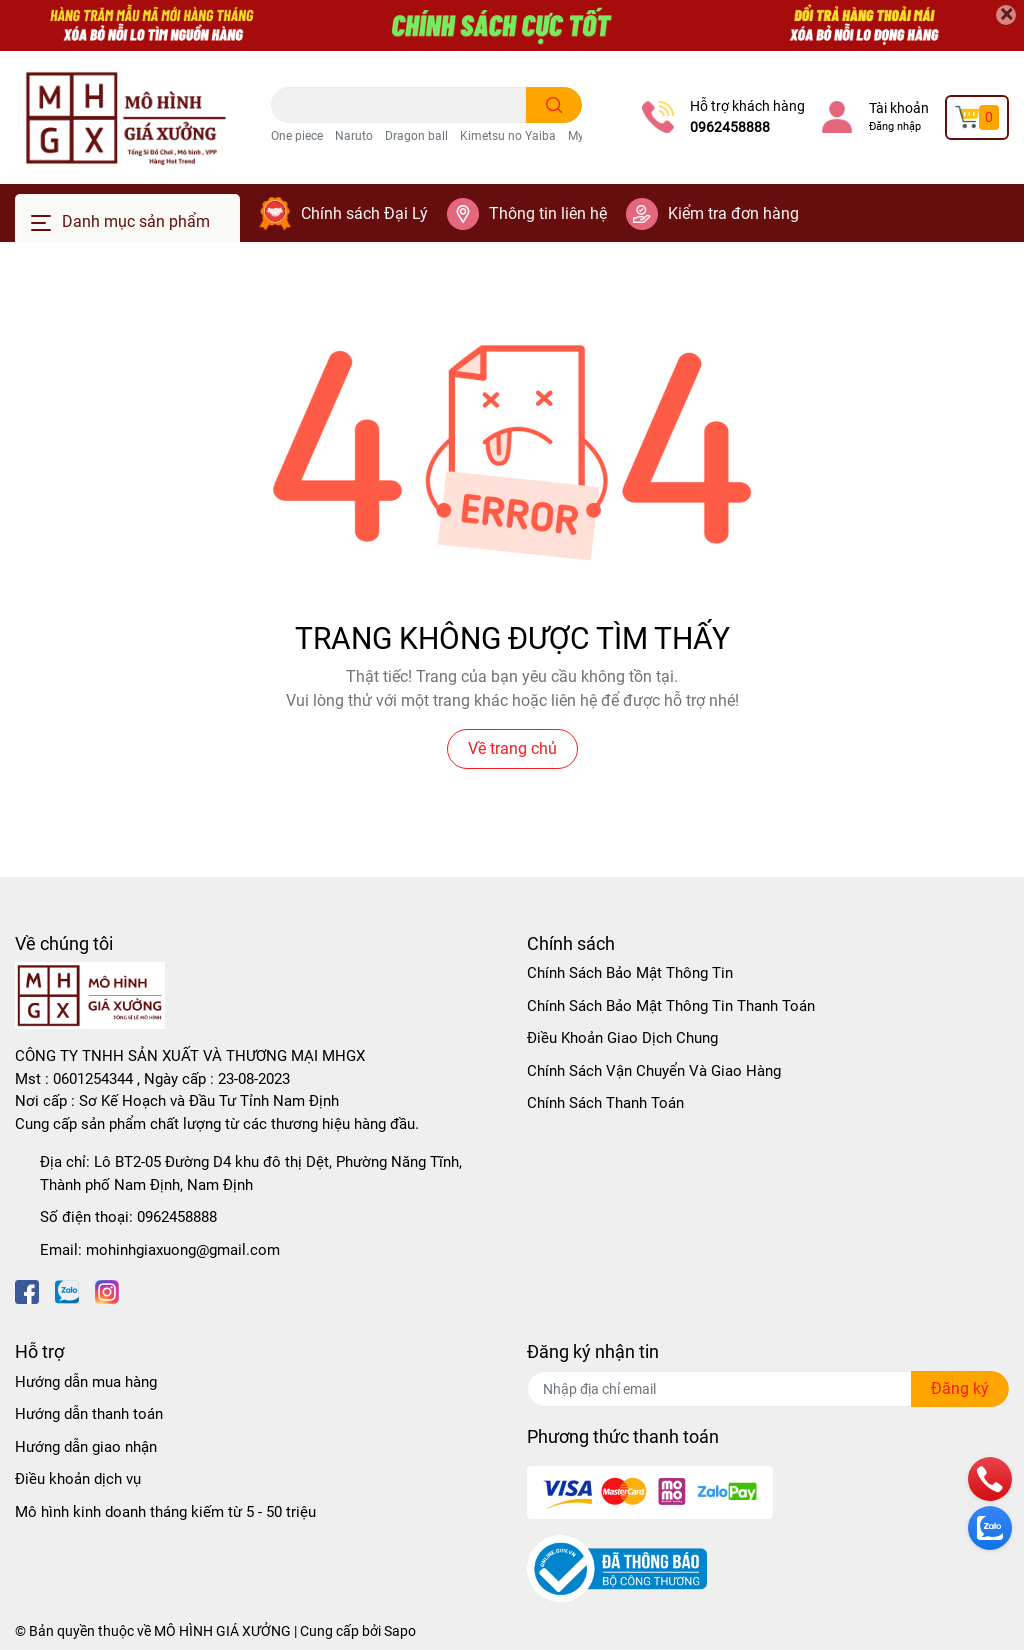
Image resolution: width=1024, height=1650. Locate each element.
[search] (554, 105)
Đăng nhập (895, 126)
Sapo (400, 1631)
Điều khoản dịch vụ (78, 1479)
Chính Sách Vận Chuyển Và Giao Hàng (654, 1071)
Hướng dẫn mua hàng (86, 1382)
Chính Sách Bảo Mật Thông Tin (630, 973)
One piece (297, 136)
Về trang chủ (512, 748)
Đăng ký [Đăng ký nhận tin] (960, 1388)
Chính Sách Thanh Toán (605, 1103)
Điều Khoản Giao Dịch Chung (622, 1038)
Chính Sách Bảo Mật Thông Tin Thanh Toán (671, 1006)
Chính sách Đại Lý (364, 213)
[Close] (1006, 15)
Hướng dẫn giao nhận (86, 1447)
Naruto (354, 136)
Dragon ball (416, 136)
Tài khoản (899, 108)
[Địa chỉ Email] (768, 1389)
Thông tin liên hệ (548, 213)
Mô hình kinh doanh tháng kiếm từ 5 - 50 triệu (165, 1512)
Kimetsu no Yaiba (508, 136)
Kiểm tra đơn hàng (733, 213)
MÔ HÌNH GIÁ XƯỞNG (222, 1631)
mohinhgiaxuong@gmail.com (183, 1250)
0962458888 (730, 127)
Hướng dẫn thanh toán (89, 1414)
